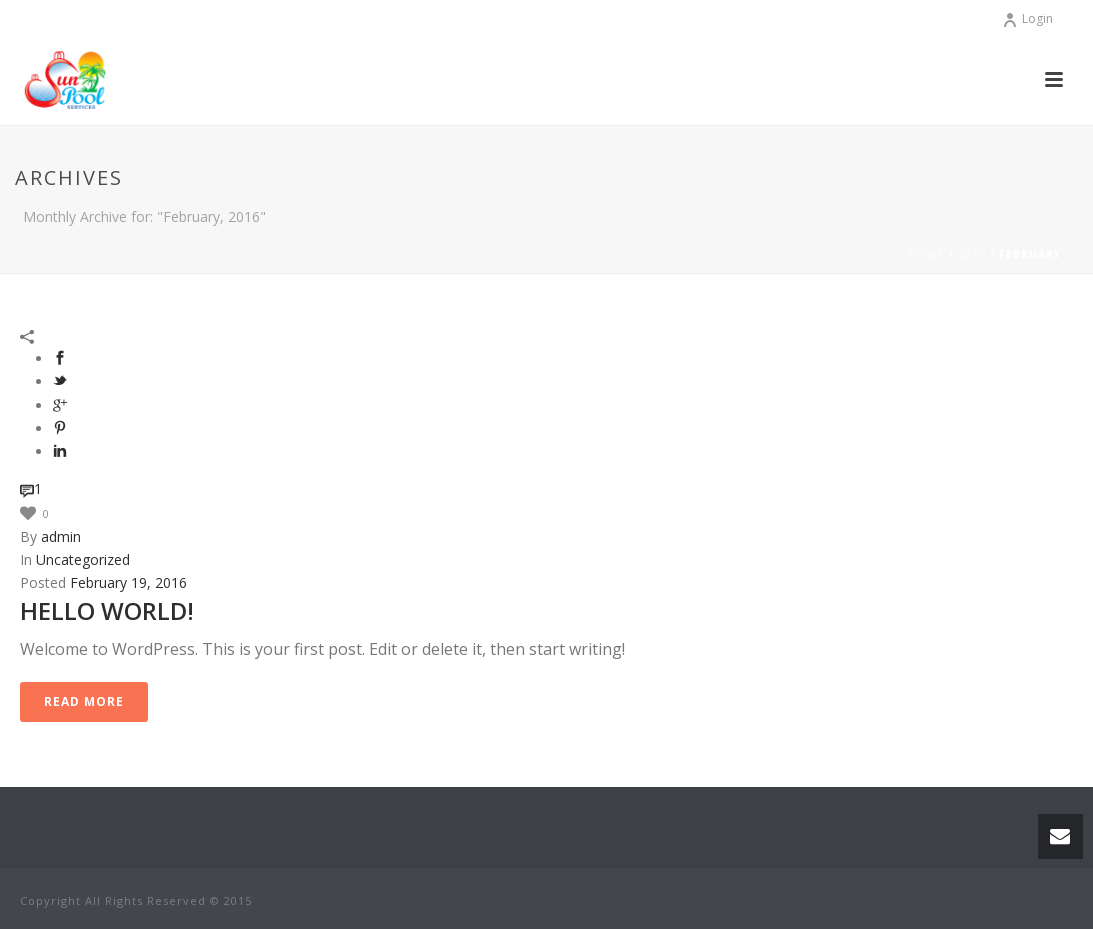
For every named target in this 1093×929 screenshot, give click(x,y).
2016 (972, 254)
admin (61, 536)
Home (927, 254)
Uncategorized (83, 559)
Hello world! (107, 610)
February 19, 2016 (128, 582)
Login (1027, 18)
